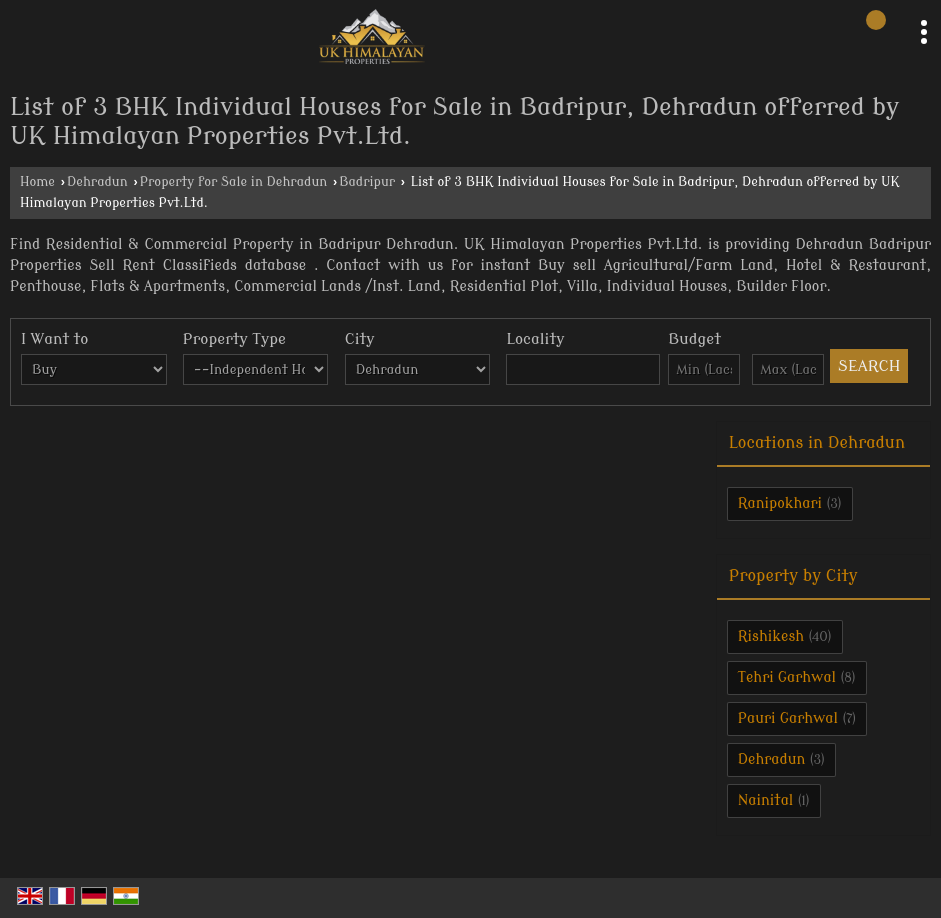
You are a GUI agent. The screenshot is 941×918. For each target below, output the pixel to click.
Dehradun (97, 182)
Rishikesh (771, 636)
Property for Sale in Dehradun (234, 182)
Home (37, 182)
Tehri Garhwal (787, 677)
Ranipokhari (780, 503)
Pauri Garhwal (788, 718)
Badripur (367, 182)
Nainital (766, 800)
